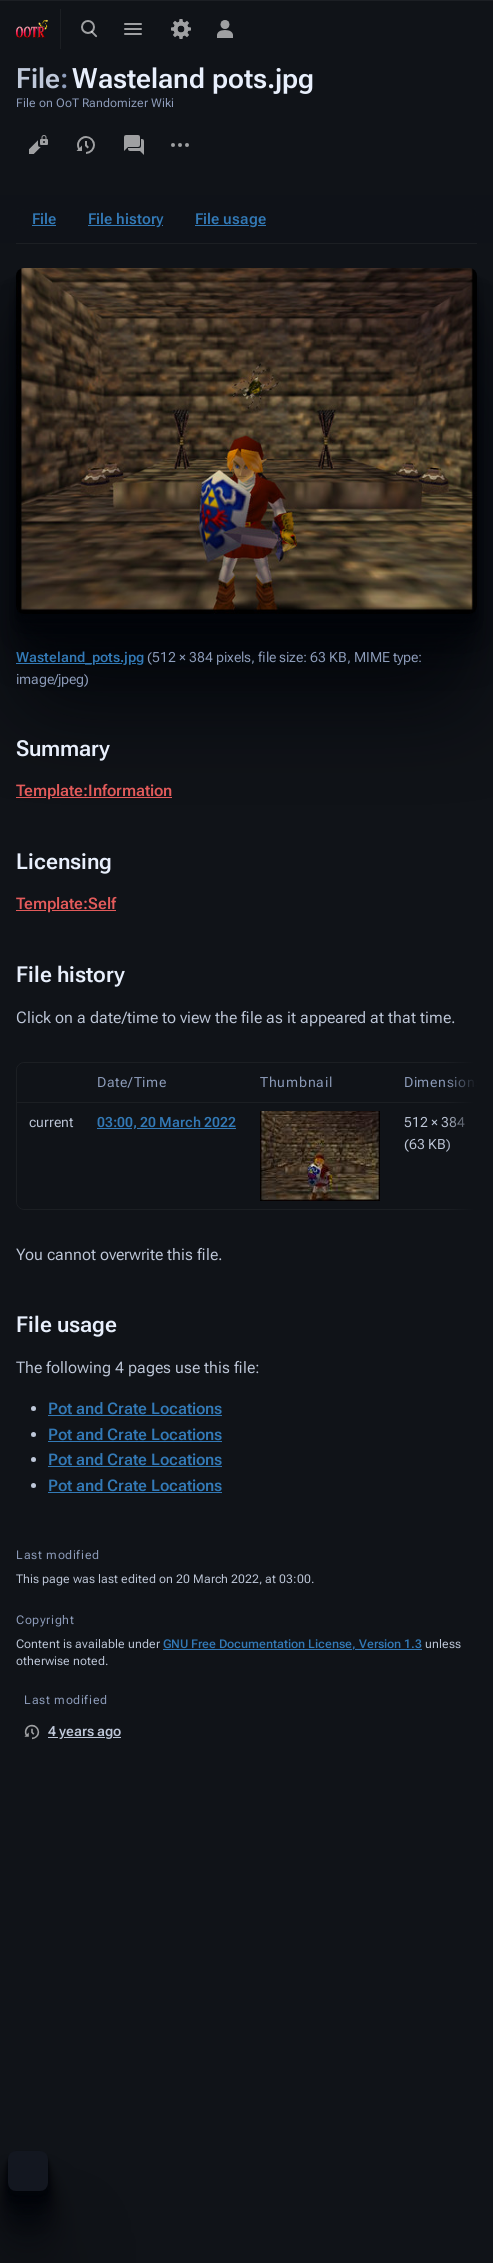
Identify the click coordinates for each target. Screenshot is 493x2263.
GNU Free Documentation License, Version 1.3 (292, 1644)
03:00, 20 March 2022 (166, 1122)
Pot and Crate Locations (135, 1408)
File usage (230, 219)
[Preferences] (181, 29)
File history (125, 219)
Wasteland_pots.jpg (80, 657)
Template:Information (94, 790)
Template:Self (66, 903)
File (44, 219)
